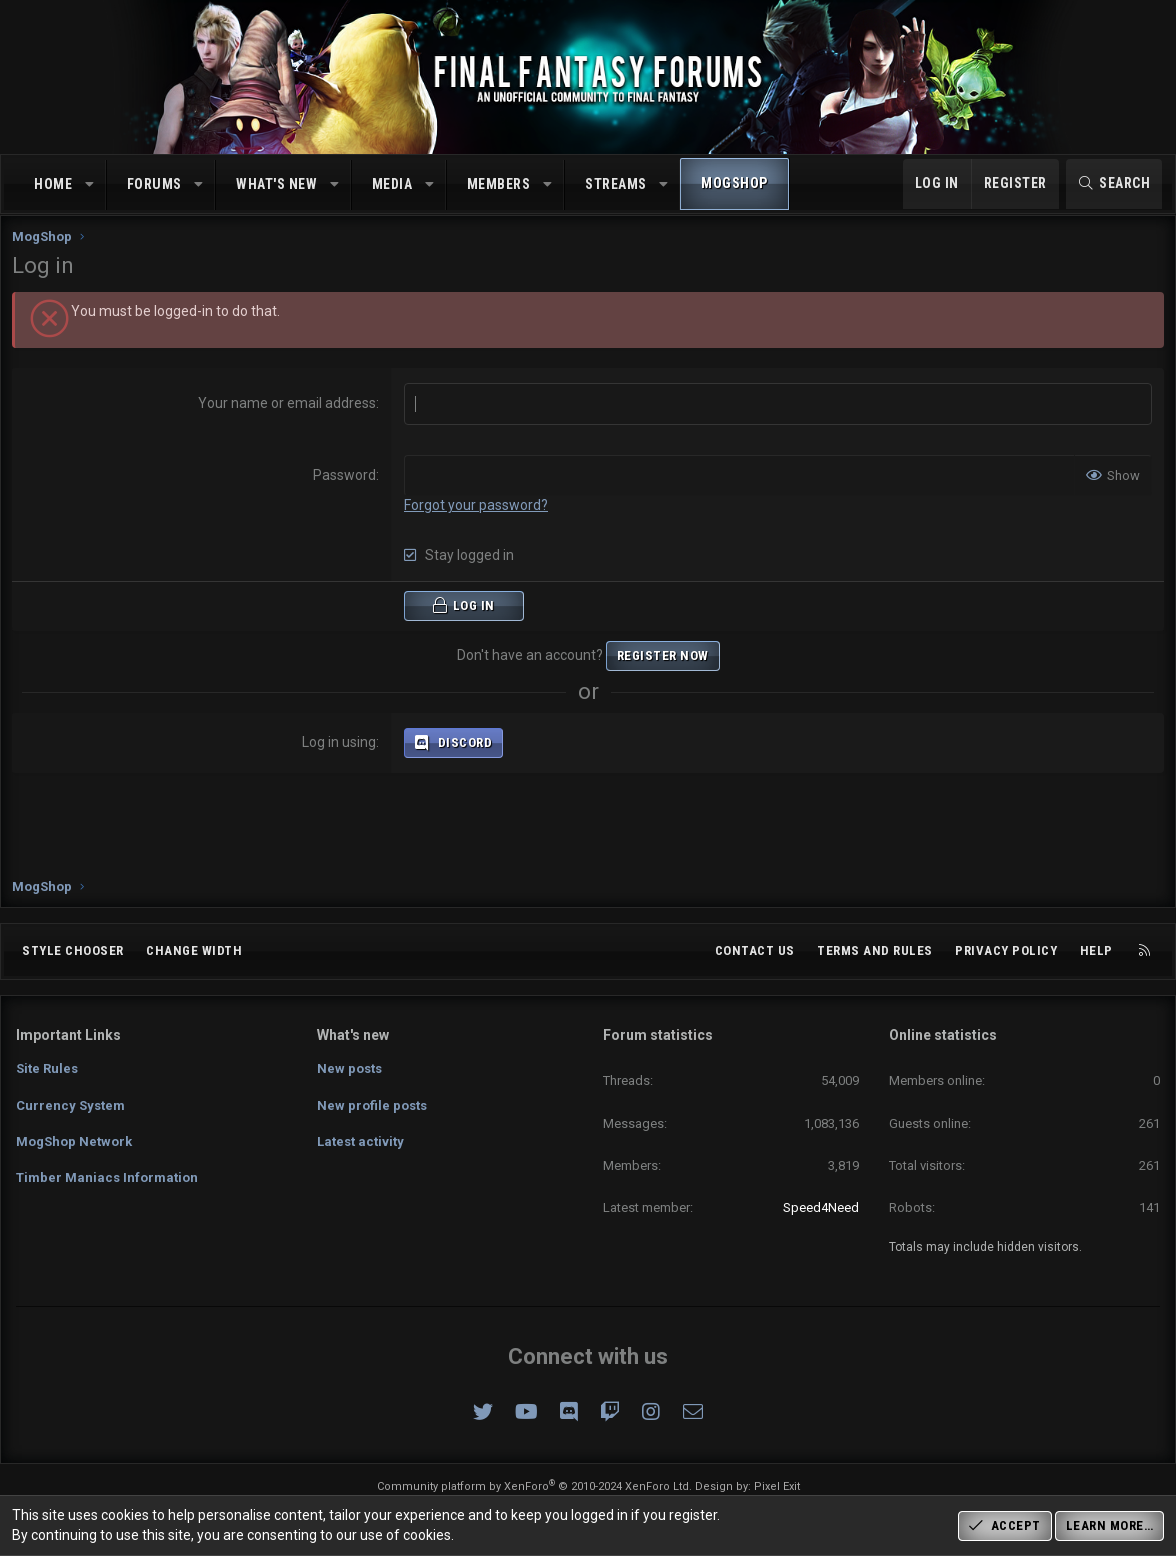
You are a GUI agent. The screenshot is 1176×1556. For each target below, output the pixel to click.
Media (392, 184)
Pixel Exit (777, 1486)
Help (1096, 950)
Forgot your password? (478, 523)
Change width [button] (194, 950)
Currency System (70, 1105)
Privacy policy (1006, 950)
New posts (349, 1068)
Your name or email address (289, 421)
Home (53, 184)
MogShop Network (74, 1141)
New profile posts (372, 1105)
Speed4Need (821, 1207)
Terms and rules (875, 950)
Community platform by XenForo (534, 1486)
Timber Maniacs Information (107, 1177)
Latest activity (360, 1141)
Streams (616, 184)
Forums (154, 184)
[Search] (1114, 184)
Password (346, 493)
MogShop (734, 183)
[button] (90, 185)
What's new (276, 184)
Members (499, 184)
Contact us (755, 950)
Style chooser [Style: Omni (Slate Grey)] (73, 950)
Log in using (341, 760)
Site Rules (47, 1068)
